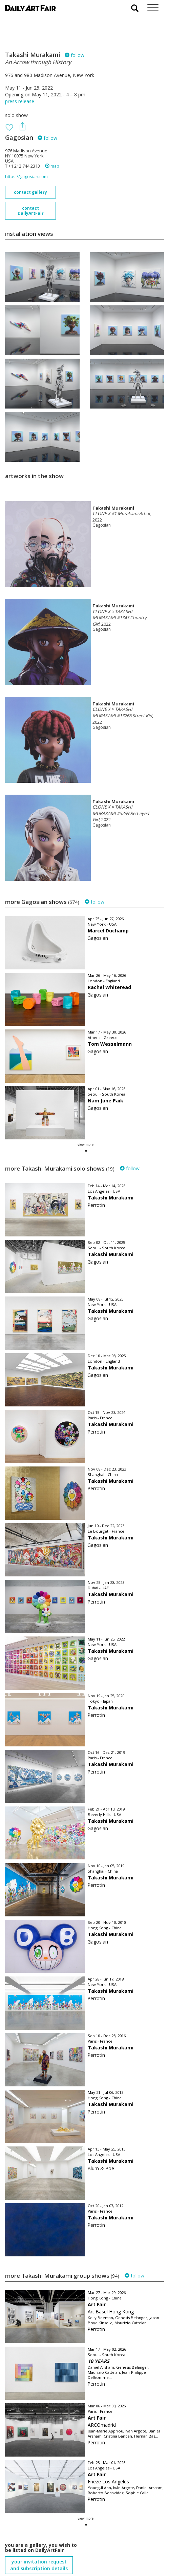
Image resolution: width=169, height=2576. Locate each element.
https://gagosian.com (26, 176)
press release (19, 101)
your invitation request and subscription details (39, 2537)
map (52, 166)
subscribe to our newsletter (39, 2553)
